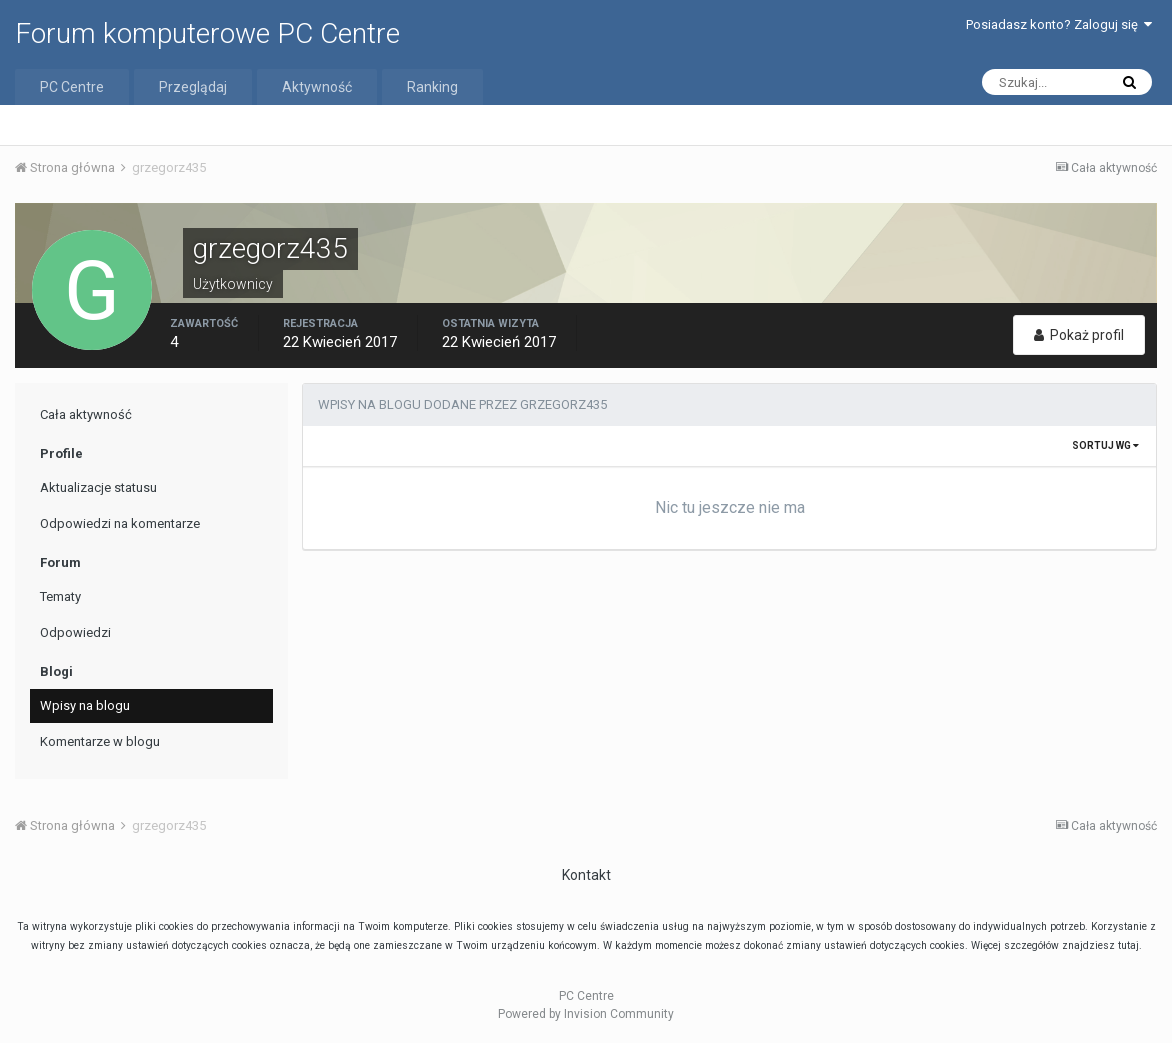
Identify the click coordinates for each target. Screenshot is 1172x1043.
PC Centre (72, 87)
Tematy (60, 596)
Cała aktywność (86, 414)
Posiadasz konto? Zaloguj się (1059, 24)
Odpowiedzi (75, 632)
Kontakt (586, 875)
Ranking (432, 87)
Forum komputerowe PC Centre (207, 33)
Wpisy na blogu (85, 705)
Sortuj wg (1105, 445)
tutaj (1128, 945)
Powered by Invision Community (586, 1014)
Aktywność (317, 87)
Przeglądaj (193, 87)
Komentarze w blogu (100, 741)
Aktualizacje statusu (98, 487)
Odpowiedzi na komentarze (120, 523)
